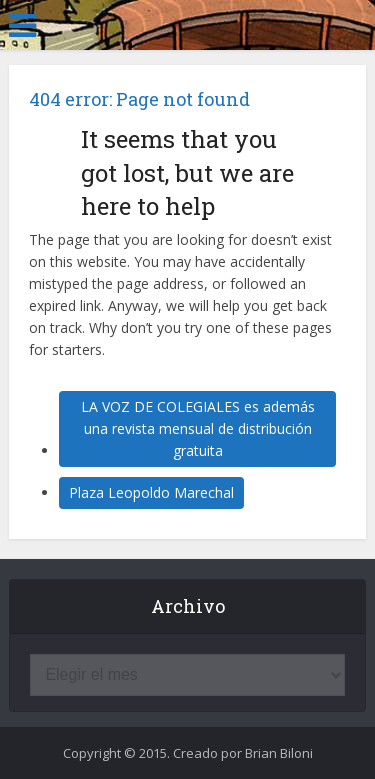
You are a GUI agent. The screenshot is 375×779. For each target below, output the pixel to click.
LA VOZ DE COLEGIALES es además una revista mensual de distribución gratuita (198, 428)
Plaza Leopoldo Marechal (151, 492)
